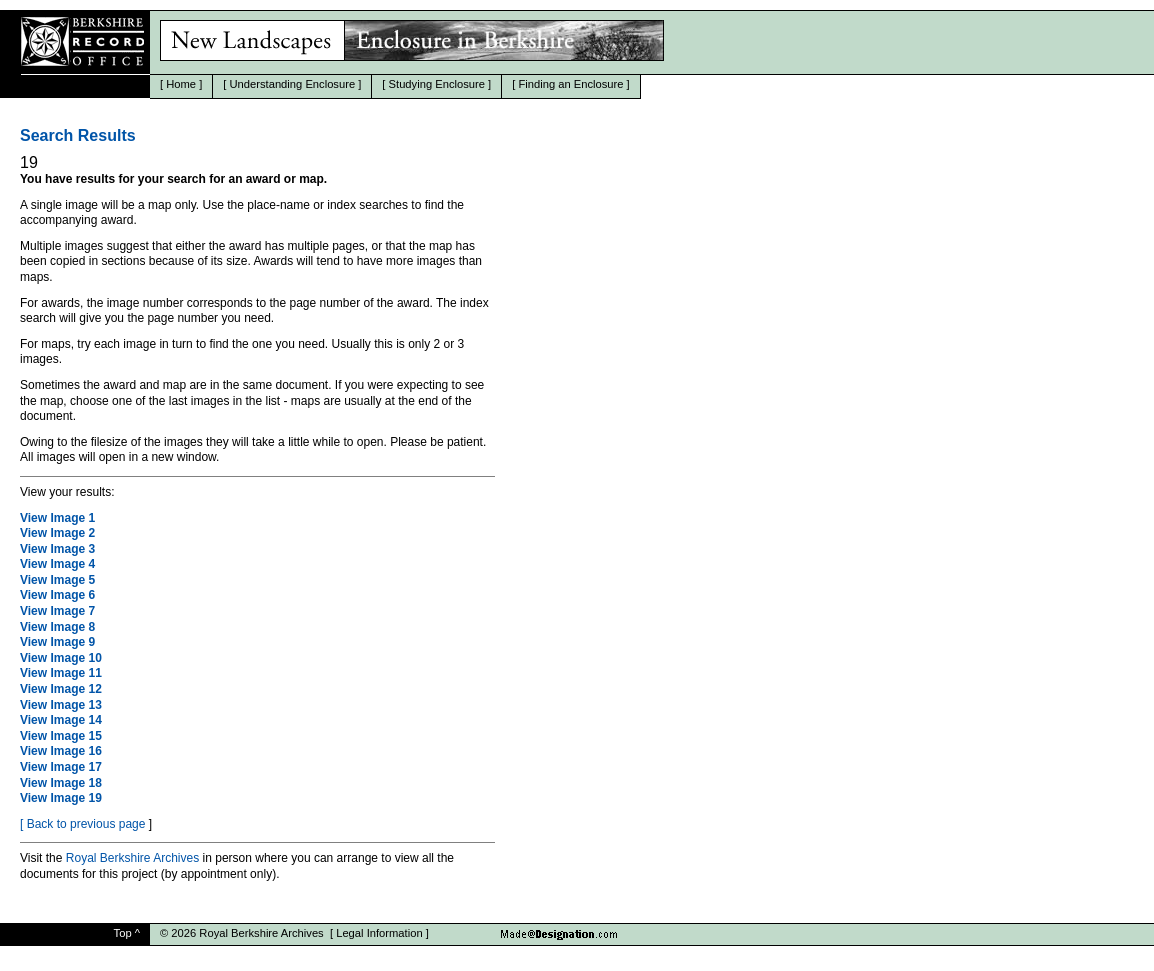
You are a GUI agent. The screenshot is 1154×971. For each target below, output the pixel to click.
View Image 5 (57, 580)
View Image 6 (57, 595)
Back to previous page (86, 824)
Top (123, 933)
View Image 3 (57, 549)
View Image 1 (57, 518)
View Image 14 (61, 720)
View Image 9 (57, 642)
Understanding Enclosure (293, 84)
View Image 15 (61, 736)
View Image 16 (61, 751)
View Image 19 (61, 798)
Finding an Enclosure (570, 84)
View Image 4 (57, 564)
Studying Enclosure (437, 84)
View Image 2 (57, 533)
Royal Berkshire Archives (132, 858)
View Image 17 (61, 767)
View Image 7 (57, 611)
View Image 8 (57, 627)
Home (181, 84)
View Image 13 (61, 705)
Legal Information (379, 933)
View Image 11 (61, 673)
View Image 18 (61, 783)
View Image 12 (61, 689)
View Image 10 (61, 658)
